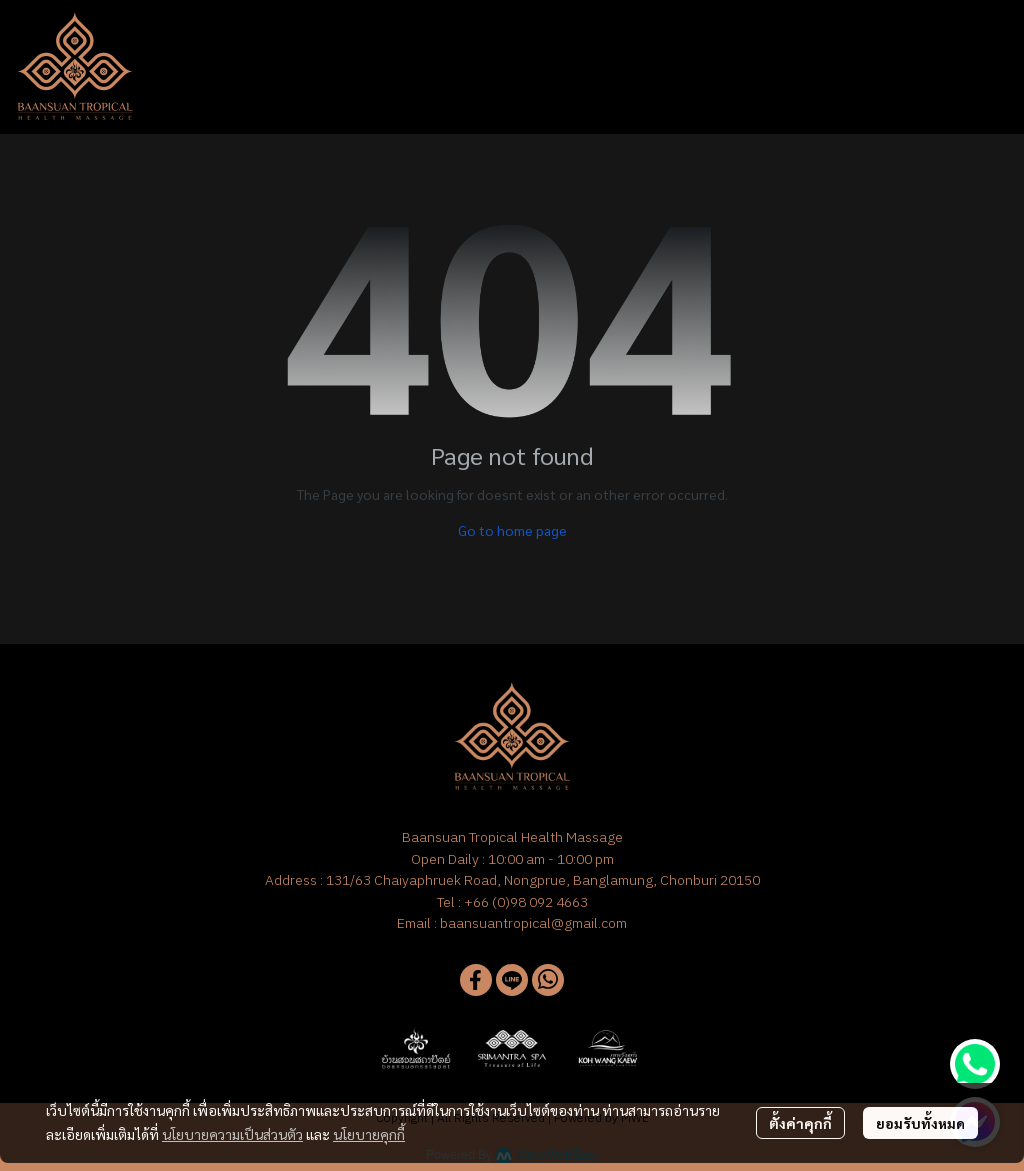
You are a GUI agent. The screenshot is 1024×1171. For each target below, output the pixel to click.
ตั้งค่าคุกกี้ (800, 1123)
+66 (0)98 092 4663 (526, 902)
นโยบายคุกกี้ (369, 1134)
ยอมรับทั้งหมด (920, 1123)
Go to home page (512, 530)
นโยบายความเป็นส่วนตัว (232, 1134)
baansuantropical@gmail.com (533, 923)
